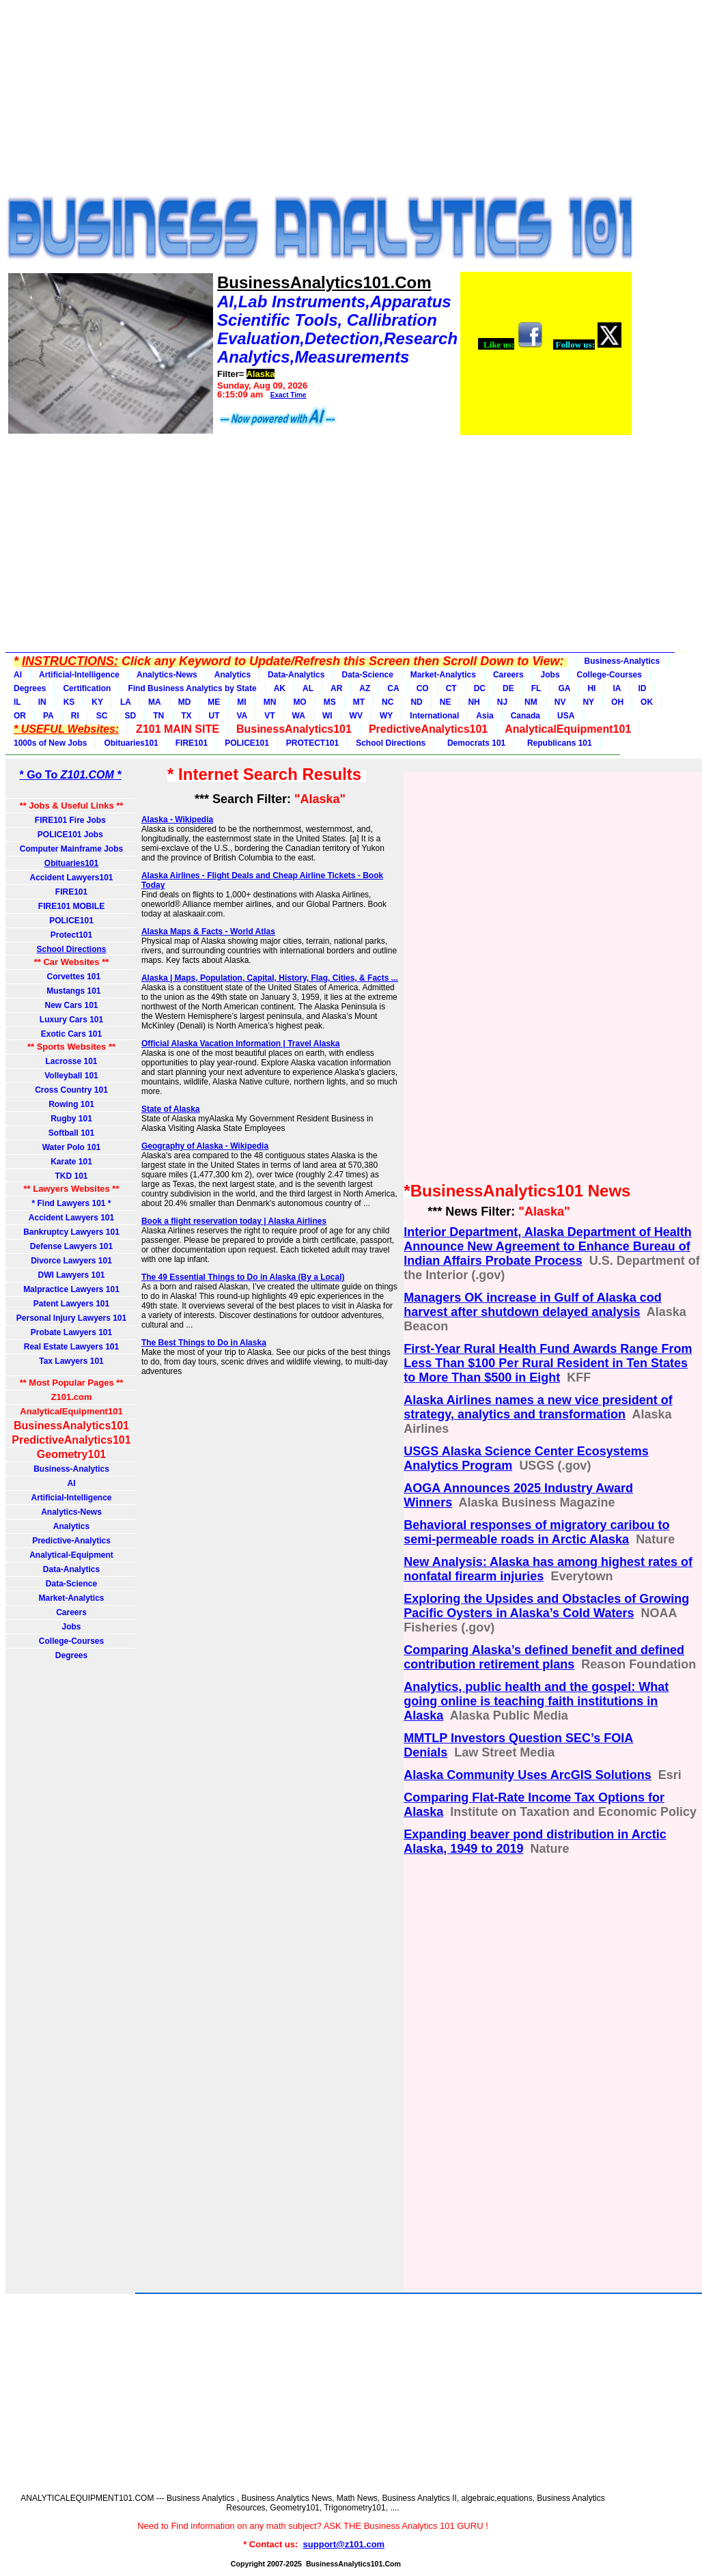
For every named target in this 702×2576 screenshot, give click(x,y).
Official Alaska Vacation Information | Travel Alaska (240, 1043)
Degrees (30, 688)
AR (336, 688)
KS (69, 702)
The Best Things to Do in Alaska (203, 1342)
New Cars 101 (71, 1005)
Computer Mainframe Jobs (71, 849)
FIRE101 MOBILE (71, 906)
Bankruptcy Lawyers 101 (71, 1232)
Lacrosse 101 (71, 1061)
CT (451, 688)
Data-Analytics (296, 675)
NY (588, 702)
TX (186, 715)
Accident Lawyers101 (71, 877)
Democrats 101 (474, 743)
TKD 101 (71, 1176)
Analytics (232, 675)
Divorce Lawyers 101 (71, 1260)
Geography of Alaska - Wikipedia (204, 1146)
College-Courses (609, 675)
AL (308, 688)
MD (184, 702)
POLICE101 (247, 743)
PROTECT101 (312, 743)
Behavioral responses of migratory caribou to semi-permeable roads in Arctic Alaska (536, 1532)
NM (530, 702)
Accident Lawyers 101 (71, 1217)
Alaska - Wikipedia (177, 819)
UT (213, 715)
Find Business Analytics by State (192, 688)
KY (97, 702)
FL (536, 688)
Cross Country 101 (71, 1090)
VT (269, 715)
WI (327, 715)
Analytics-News (167, 675)
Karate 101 (71, 1161)
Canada (525, 715)
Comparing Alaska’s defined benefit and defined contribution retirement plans (544, 1657)
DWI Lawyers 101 (71, 1275)
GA (564, 688)
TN (158, 715)
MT (359, 702)
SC (102, 715)
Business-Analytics (622, 661)
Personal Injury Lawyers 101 (71, 1318)
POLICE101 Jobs (71, 834)
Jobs (550, 675)
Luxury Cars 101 (71, 1019)
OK (647, 702)
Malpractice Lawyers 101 (71, 1289)
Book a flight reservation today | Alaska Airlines (233, 1221)
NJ (502, 702)
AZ (364, 688)
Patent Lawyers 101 (71, 1303)
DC (480, 688)
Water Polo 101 (71, 1147)
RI (75, 715)
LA (125, 702)
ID (642, 688)
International (434, 715)
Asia (484, 715)
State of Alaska (170, 1109)
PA (48, 715)
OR (20, 715)
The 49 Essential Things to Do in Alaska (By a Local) (243, 1277)
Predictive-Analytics (71, 1540)
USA (565, 715)
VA (241, 715)
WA (298, 715)
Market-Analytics (443, 675)
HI (591, 688)
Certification (87, 688)
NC (387, 702)
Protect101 (71, 935)
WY (386, 715)
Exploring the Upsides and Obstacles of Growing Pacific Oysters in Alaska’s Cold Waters (546, 1606)
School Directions (390, 743)
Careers (508, 675)
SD (130, 715)
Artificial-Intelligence (79, 675)
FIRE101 (192, 743)
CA (393, 688)
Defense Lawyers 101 (71, 1246)
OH (617, 702)
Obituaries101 (131, 743)
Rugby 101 (71, 1118)
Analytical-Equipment (71, 1555)
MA (154, 702)
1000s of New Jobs (50, 743)
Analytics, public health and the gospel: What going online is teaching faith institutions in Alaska (536, 1701)
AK (279, 688)
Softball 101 (71, 1133)
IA (617, 688)
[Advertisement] (312, 101)
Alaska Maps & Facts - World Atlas (208, 931)
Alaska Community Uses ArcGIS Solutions (527, 1775)
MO (299, 702)
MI (241, 702)
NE (445, 702)
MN (270, 702)
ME (214, 702)
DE (508, 688)
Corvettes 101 (71, 976)
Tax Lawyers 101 (71, 1361)
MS (330, 702)
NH (473, 702)
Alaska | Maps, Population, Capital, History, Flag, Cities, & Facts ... (269, 978)
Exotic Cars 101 (71, 1034)
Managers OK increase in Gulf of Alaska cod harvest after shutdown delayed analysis (532, 1305)
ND (416, 702)
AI (18, 675)
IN (42, 702)
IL (17, 702)
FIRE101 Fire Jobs (71, 820)
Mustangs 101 (71, 991)
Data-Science (367, 675)
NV (560, 702)
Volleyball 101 (71, 1075)
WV (356, 715)
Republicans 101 (556, 743)
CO (423, 688)
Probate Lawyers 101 (71, 1332)
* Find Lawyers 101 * (71, 1203)
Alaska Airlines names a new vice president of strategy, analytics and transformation (538, 1407)
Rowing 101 (71, 1104)
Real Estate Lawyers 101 (71, 1347)
